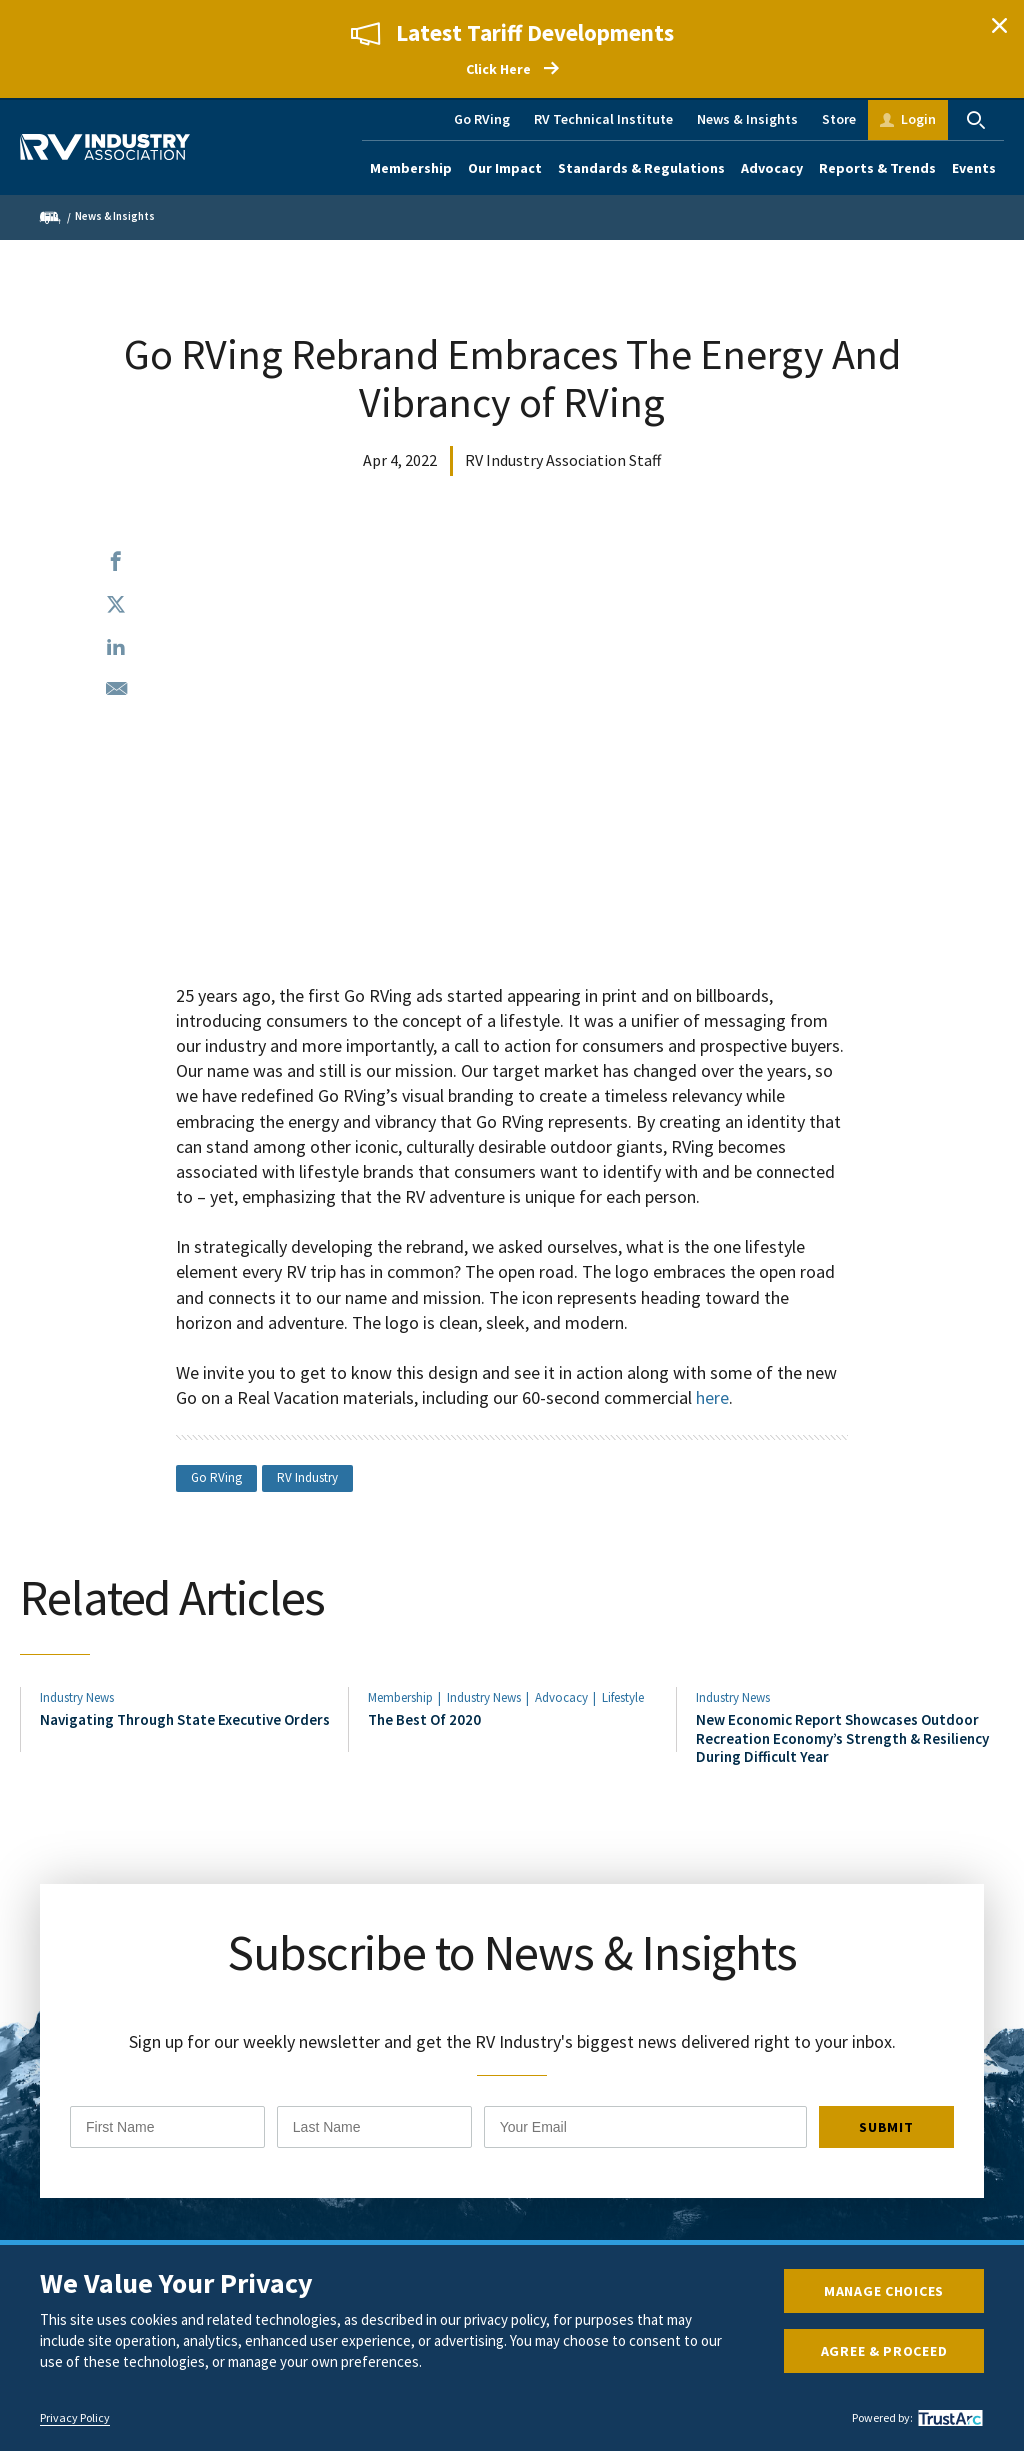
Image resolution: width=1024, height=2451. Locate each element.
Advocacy (772, 168)
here (712, 1397)
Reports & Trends (877, 168)
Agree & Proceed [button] (884, 2351)
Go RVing (482, 119)
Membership (411, 168)
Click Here (498, 69)
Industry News (77, 1697)
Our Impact (505, 168)
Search (976, 120)
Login (918, 119)
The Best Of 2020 (424, 1719)
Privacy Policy (75, 2418)
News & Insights (747, 119)
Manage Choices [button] (884, 2291)
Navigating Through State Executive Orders (185, 1719)
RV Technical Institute (603, 119)
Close (999, 25)
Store (839, 119)
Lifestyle (623, 1697)
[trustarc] (948, 2418)
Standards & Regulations (641, 168)
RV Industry (307, 1477)
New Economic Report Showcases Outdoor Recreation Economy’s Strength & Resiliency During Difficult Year (842, 1738)
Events (974, 168)
